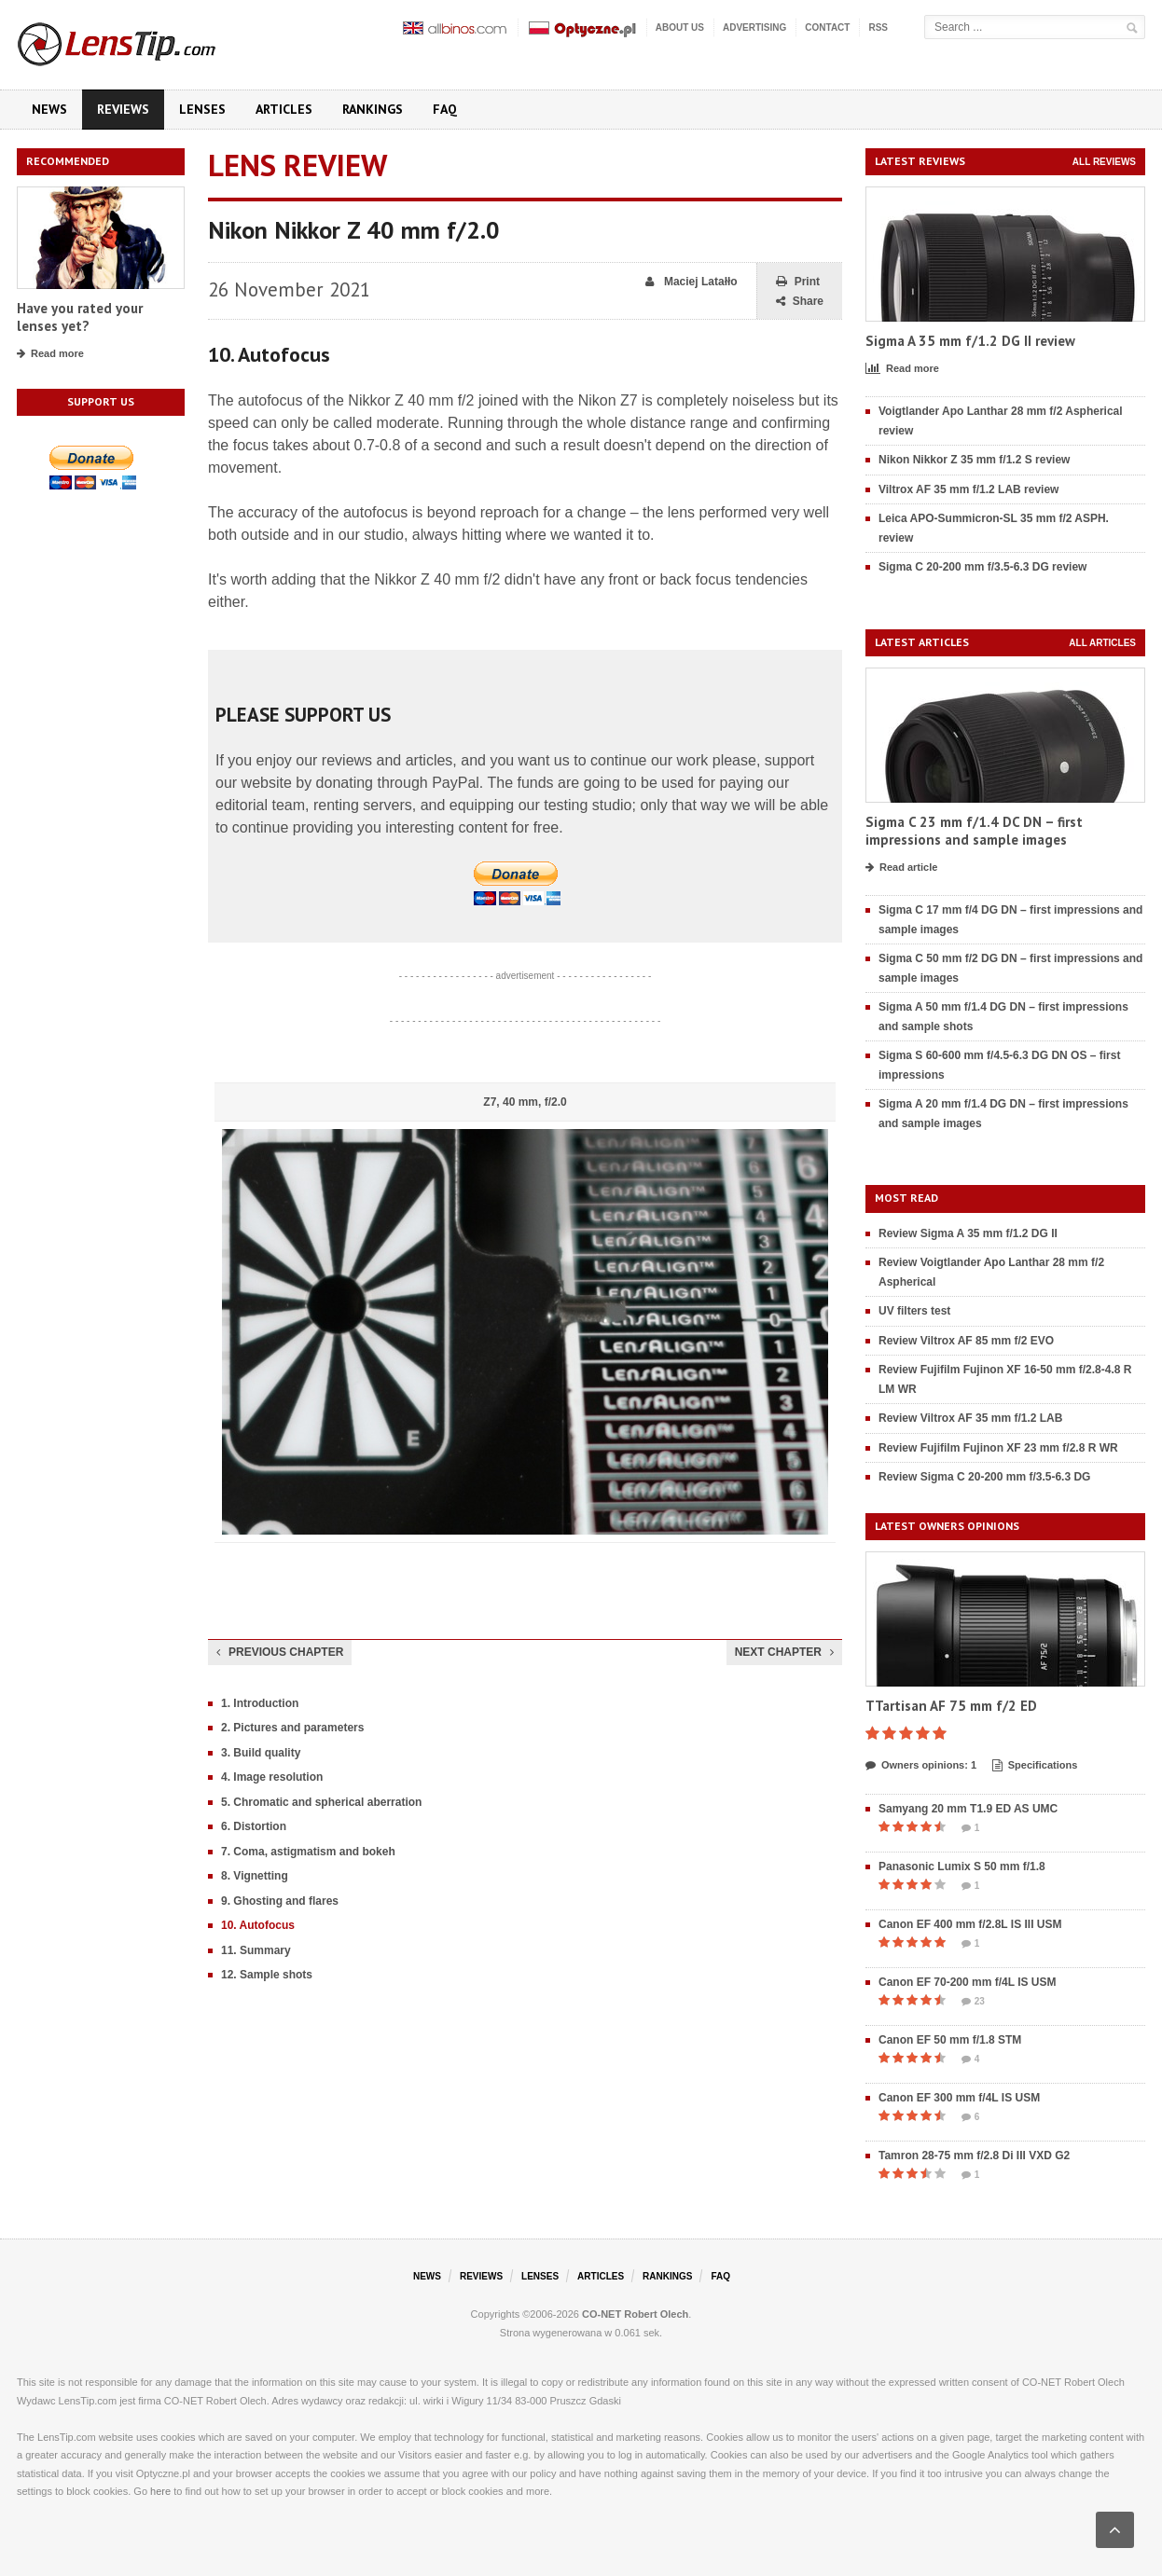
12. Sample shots (266, 1974)
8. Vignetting (254, 1875)
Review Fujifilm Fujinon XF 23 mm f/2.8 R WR (998, 1447)
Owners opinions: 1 (920, 1765)
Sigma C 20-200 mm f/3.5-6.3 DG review (982, 566)
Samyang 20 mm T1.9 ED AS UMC (968, 1808)
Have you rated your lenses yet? (80, 317)
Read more (50, 354)
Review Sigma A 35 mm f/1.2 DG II (968, 1233)
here (160, 2491)
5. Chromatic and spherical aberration (321, 1802)
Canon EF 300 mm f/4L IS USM (959, 2097)
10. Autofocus (258, 1925)
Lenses (202, 109)
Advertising (754, 27)
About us (680, 27)
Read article (901, 868)
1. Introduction (259, 1703)
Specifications (1035, 1765)
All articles (1102, 643)
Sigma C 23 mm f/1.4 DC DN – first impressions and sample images (974, 831)
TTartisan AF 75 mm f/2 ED (951, 1706)
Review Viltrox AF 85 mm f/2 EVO (966, 1340)
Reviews (123, 109)
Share (799, 301)
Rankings (372, 109)
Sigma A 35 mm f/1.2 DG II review (970, 341)
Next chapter (784, 1652)
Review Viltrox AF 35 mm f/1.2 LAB (970, 1418)
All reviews (1104, 162)
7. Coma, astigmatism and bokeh (308, 1851)
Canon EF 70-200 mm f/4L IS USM (967, 1982)
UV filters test (914, 1310)
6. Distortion (253, 1826)
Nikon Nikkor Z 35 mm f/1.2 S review (974, 459)
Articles (284, 109)
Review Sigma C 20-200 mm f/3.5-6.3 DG (984, 1476)
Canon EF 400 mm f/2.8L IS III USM (970, 1924)
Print (798, 282)
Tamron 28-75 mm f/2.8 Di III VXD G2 (974, 2155)
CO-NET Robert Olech (635, 2314)
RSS (878, 27)
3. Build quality (260, 1752)
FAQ (445, 109)
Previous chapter (279, 1652)
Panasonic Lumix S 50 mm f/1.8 (961, 1866)
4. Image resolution (272, 1777)
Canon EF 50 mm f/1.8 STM (949, 2039)
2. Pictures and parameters (292, 1727)
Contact (827, 27)
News (49, 109)
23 (973, 2001)
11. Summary (256, 1950)
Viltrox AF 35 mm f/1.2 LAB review (968, 489)
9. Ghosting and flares (280, 1901)
